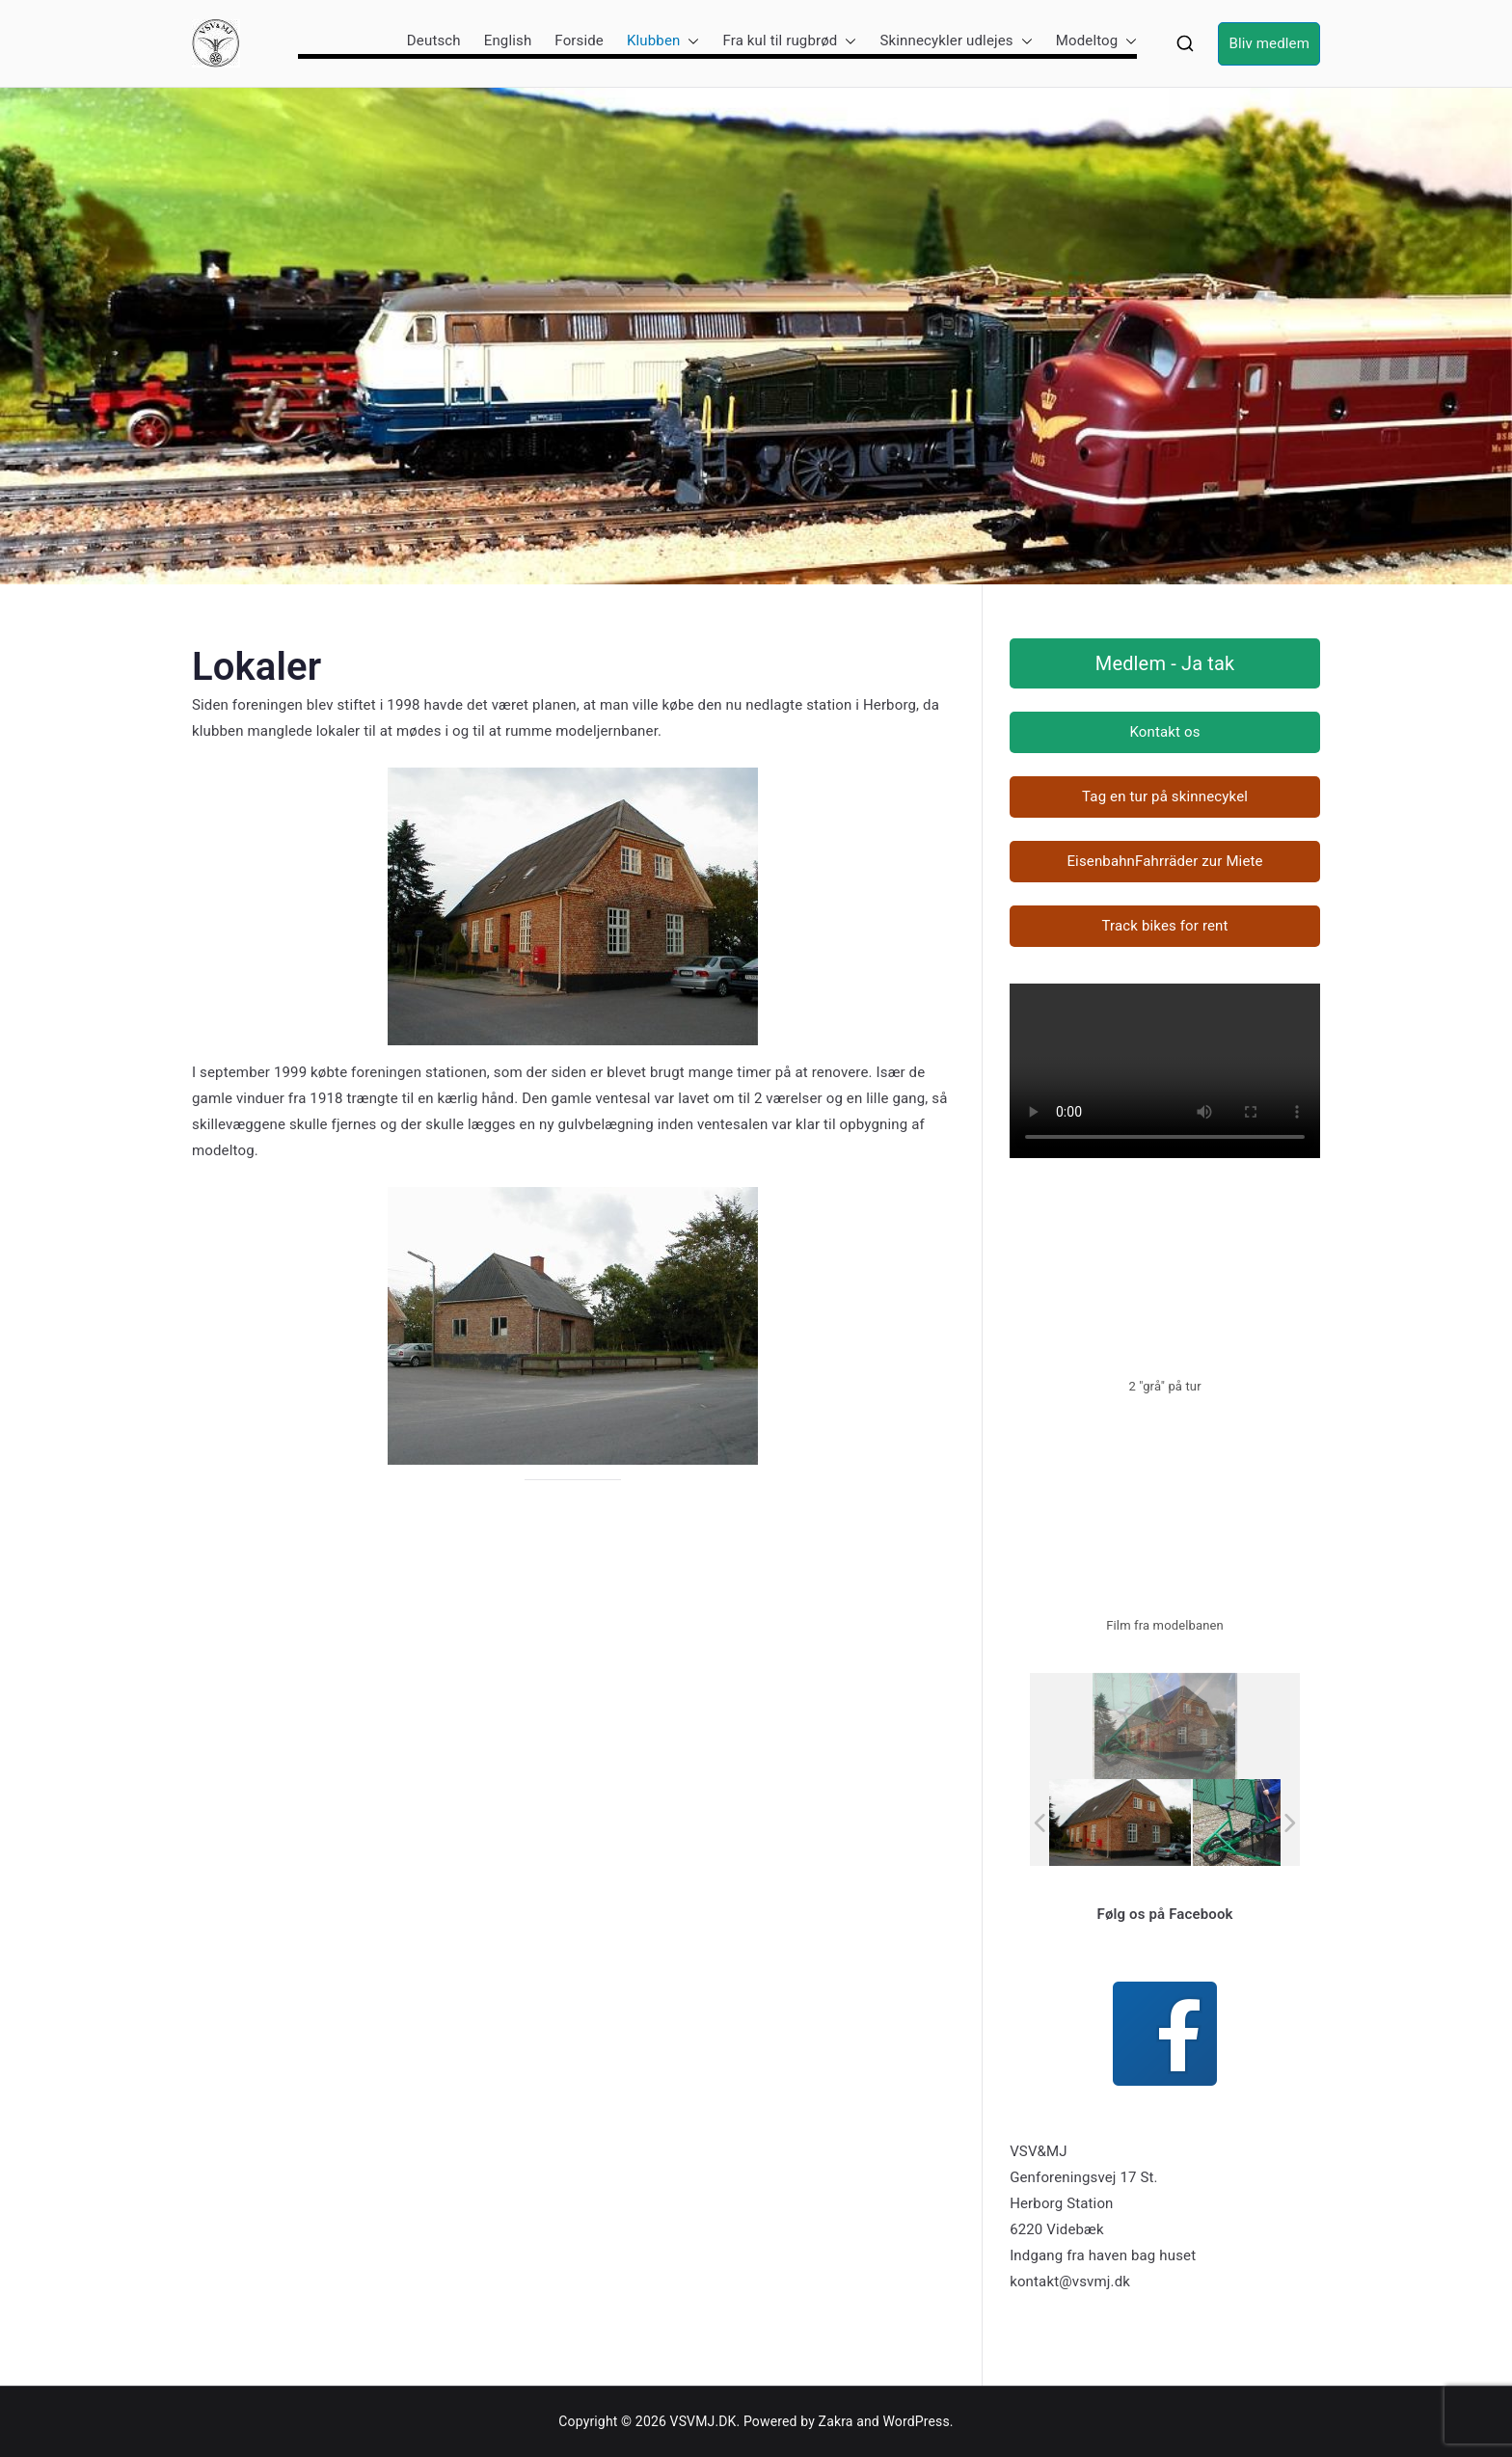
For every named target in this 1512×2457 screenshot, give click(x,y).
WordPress (915, 2421)
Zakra (836, 2421)
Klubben (663, 41)
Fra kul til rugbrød (789, 41)
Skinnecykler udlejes (955, 41)
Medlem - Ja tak (1165, 663)
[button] (689, 41)
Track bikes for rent (1164, 925)
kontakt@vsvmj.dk (1070, 2281)
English (508, 40)
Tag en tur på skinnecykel (1165, 796)
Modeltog (1097, 41)
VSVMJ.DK (703, 2421)
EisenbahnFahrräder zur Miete (1164, 861)
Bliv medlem (1269, 43)
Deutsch (434, 40)
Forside (579, 40)
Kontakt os (1164, 732)
